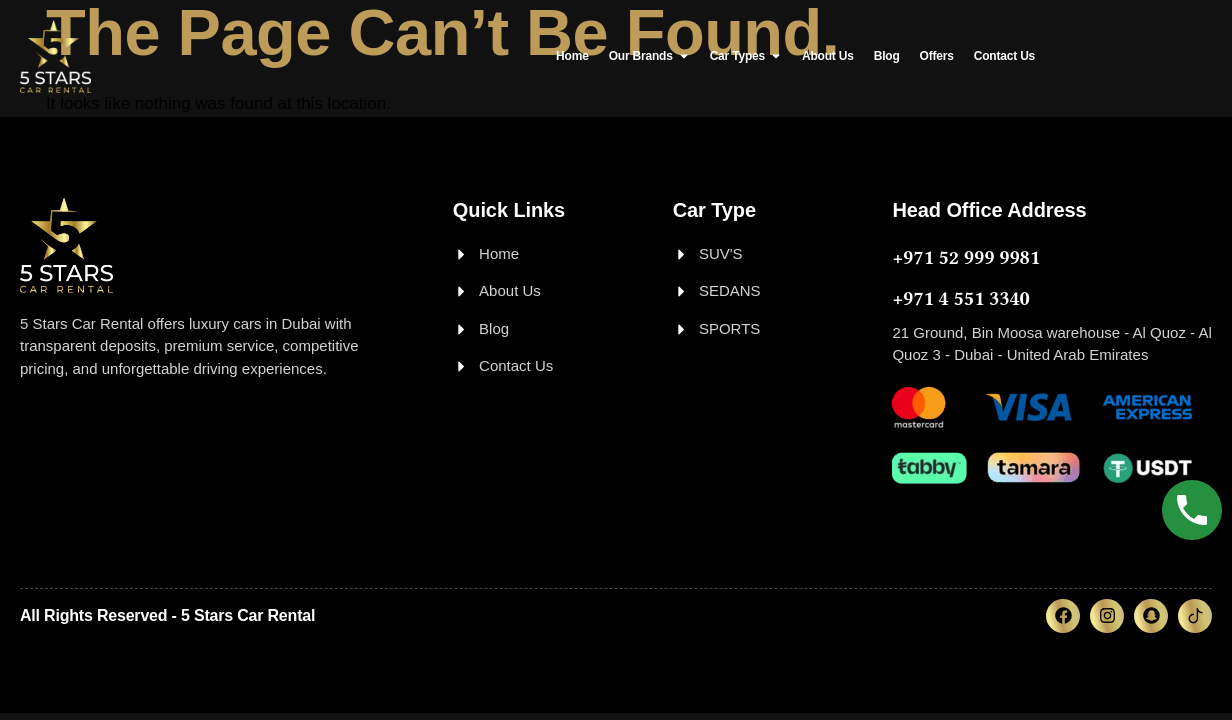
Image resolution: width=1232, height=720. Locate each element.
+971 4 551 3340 (960, 298)
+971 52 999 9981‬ (966, 257)
